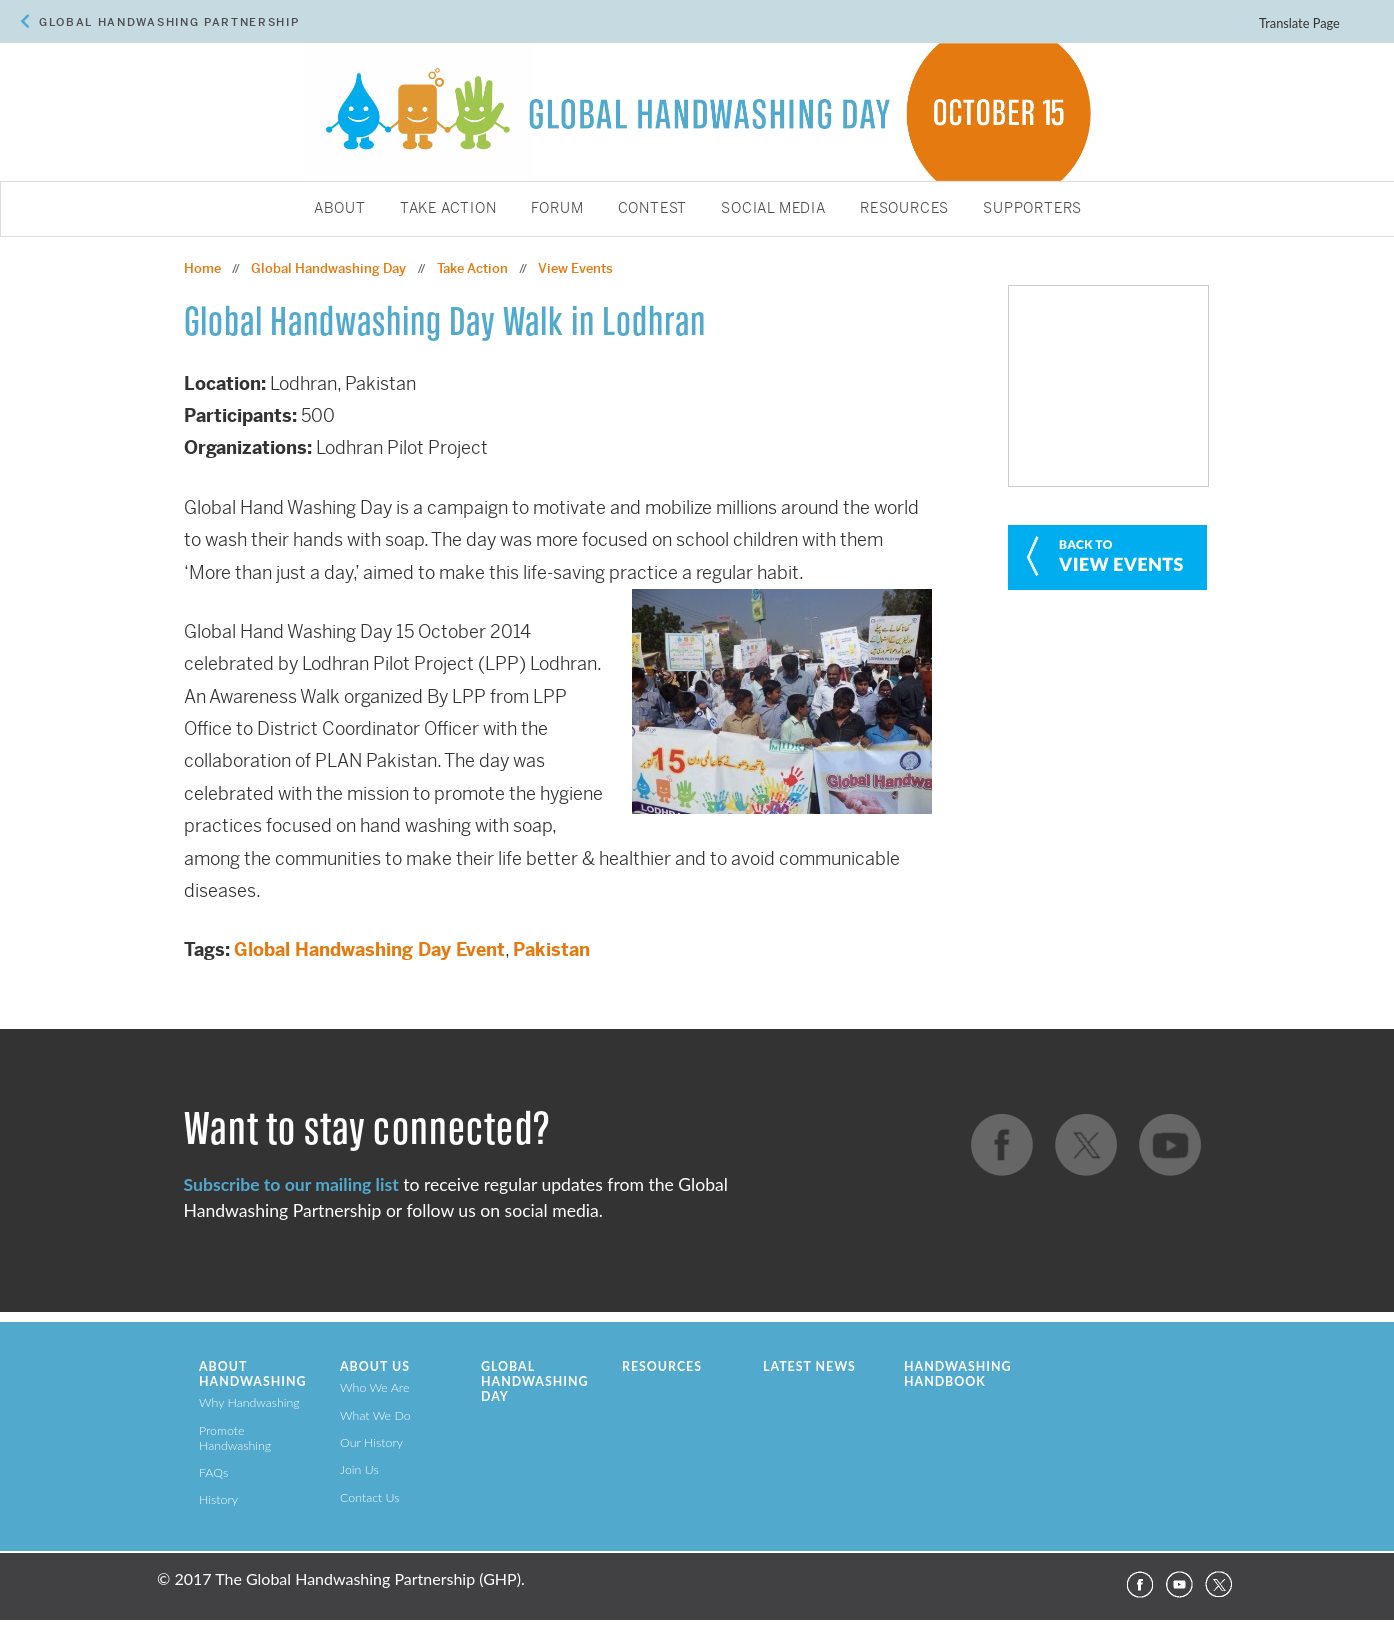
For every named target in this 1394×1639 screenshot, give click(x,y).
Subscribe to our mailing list (291, 1184)
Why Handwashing (249, 1402)
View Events (575, 268)
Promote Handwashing (235, 1438)
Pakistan (551, 949)
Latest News (809, 1366)
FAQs (213, 1472)
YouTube (1179, 1585)
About (340, 209)
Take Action (448, 209)
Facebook (1139, 1585)
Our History (371, 1442)
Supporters (1032, 209)
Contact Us (370, 1497)
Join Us (359, 1469)
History (218, 1499)
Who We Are (374, 1387)
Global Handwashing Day (328, 268)
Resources (904, 209)
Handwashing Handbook (957, 1374)
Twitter (1219, 1585)
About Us (375, 1366)
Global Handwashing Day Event (369, 949)
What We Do (375, 1415)
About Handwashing (252, 1374)
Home (202, 268)
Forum (557, 209)
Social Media (773, 209)
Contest (653, 209)
